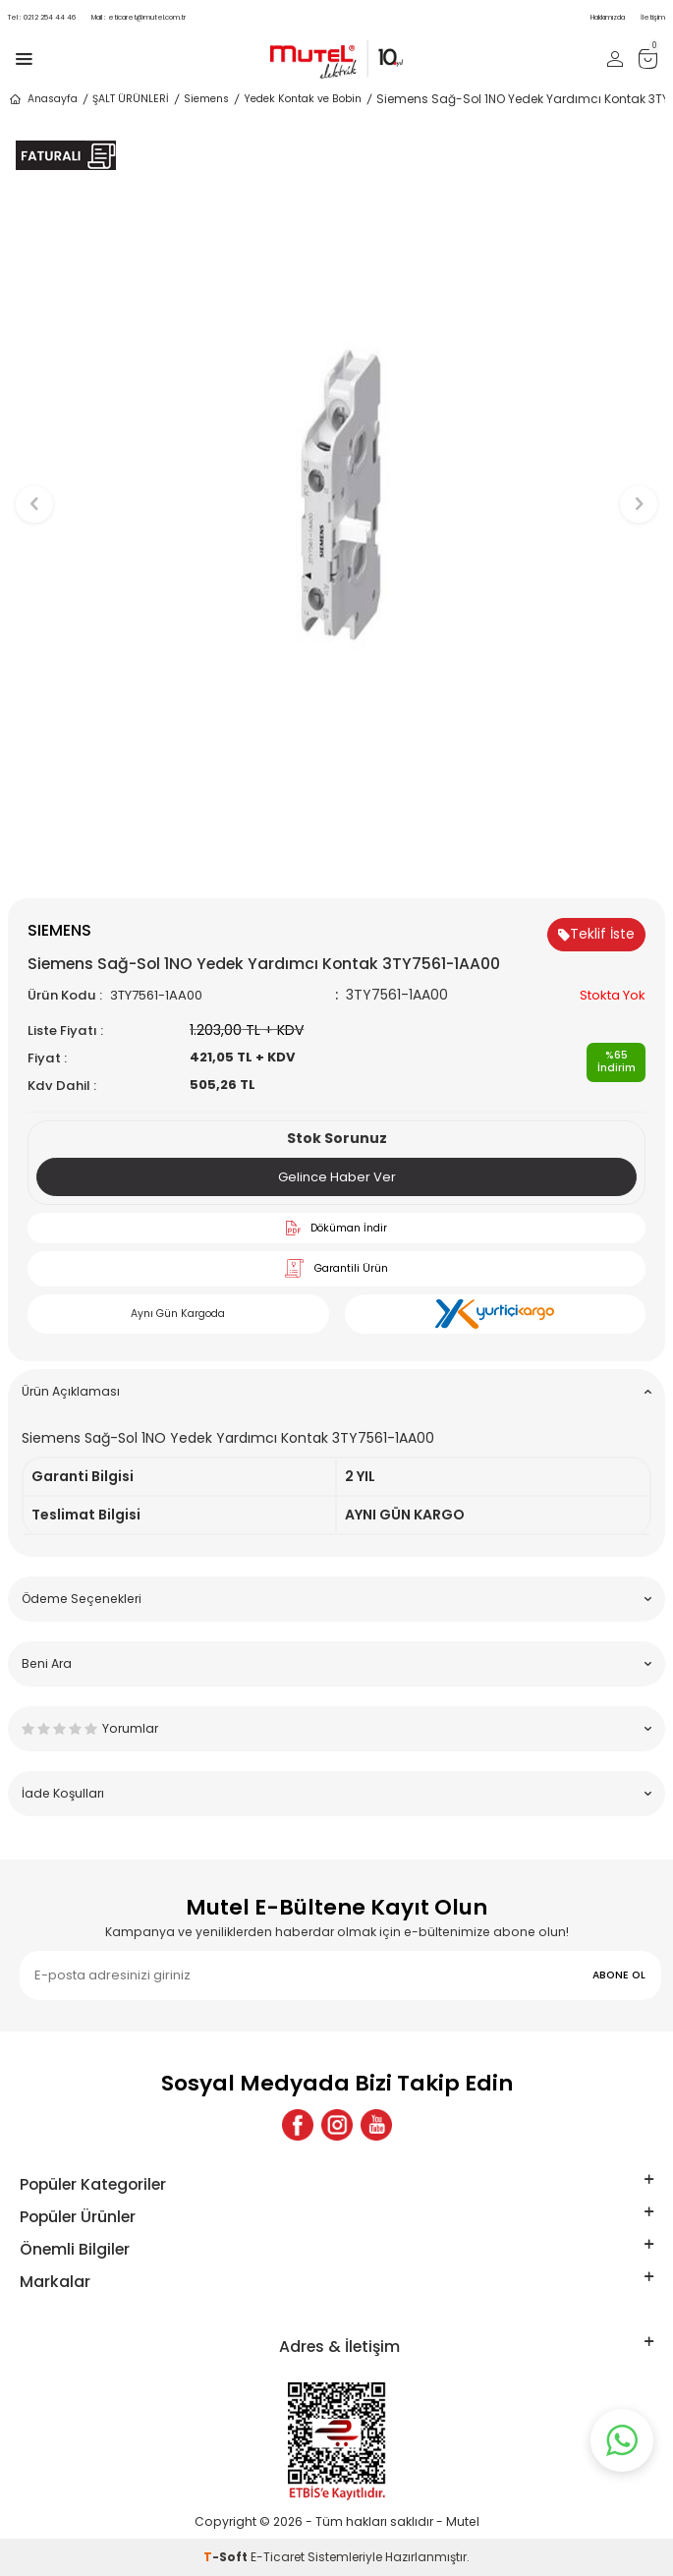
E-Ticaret (278, 2556)
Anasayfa (43, 99)
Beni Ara (336, 1663)
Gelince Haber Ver (337, 1177)
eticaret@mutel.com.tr (138, 17)
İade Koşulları (336, 1793)
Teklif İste (596, 934)
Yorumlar (336, 1728)
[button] (336, 865)
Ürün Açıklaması (336, 1391)
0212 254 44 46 (42, 17)
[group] (336, 494)
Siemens (206, 98)
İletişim (653, 17)
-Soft (227, 2556)
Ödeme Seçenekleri (336, 1598)
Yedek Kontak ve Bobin (303, 98)
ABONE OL (618, 1975)
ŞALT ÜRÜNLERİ (130, 98)
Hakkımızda (607, 17)
